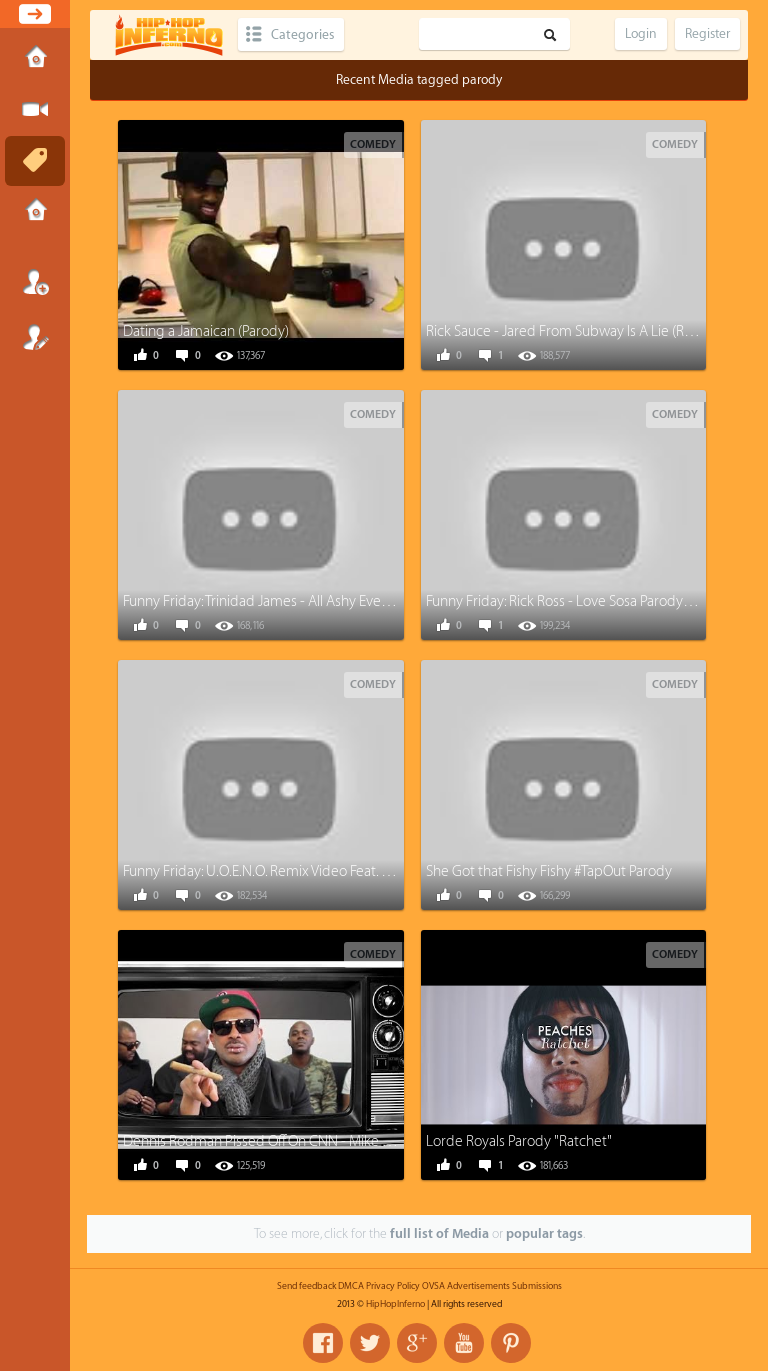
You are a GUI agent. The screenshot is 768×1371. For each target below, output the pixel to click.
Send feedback (306, 1286)
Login (35, 282)
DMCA (351, 1286)
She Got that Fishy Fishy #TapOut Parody (549, 871)
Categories (302, 34)
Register (35, 337)
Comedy (373, 144)
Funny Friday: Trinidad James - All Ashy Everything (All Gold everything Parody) (362, 601)
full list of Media (439, 1233)
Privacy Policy (393, 1286)
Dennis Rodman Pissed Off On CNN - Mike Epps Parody (291, 1141)
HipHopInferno (395, 1304)
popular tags (544, 1233)
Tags (35, 161)
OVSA (433, 1286)
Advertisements (478, 1286)
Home (35, 59)
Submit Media (35, 110)
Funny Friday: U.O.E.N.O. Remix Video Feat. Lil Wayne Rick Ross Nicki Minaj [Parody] (371, 871)
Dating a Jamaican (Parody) (206, 331)
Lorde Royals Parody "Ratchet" (519, 1141)
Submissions (35, 212)
